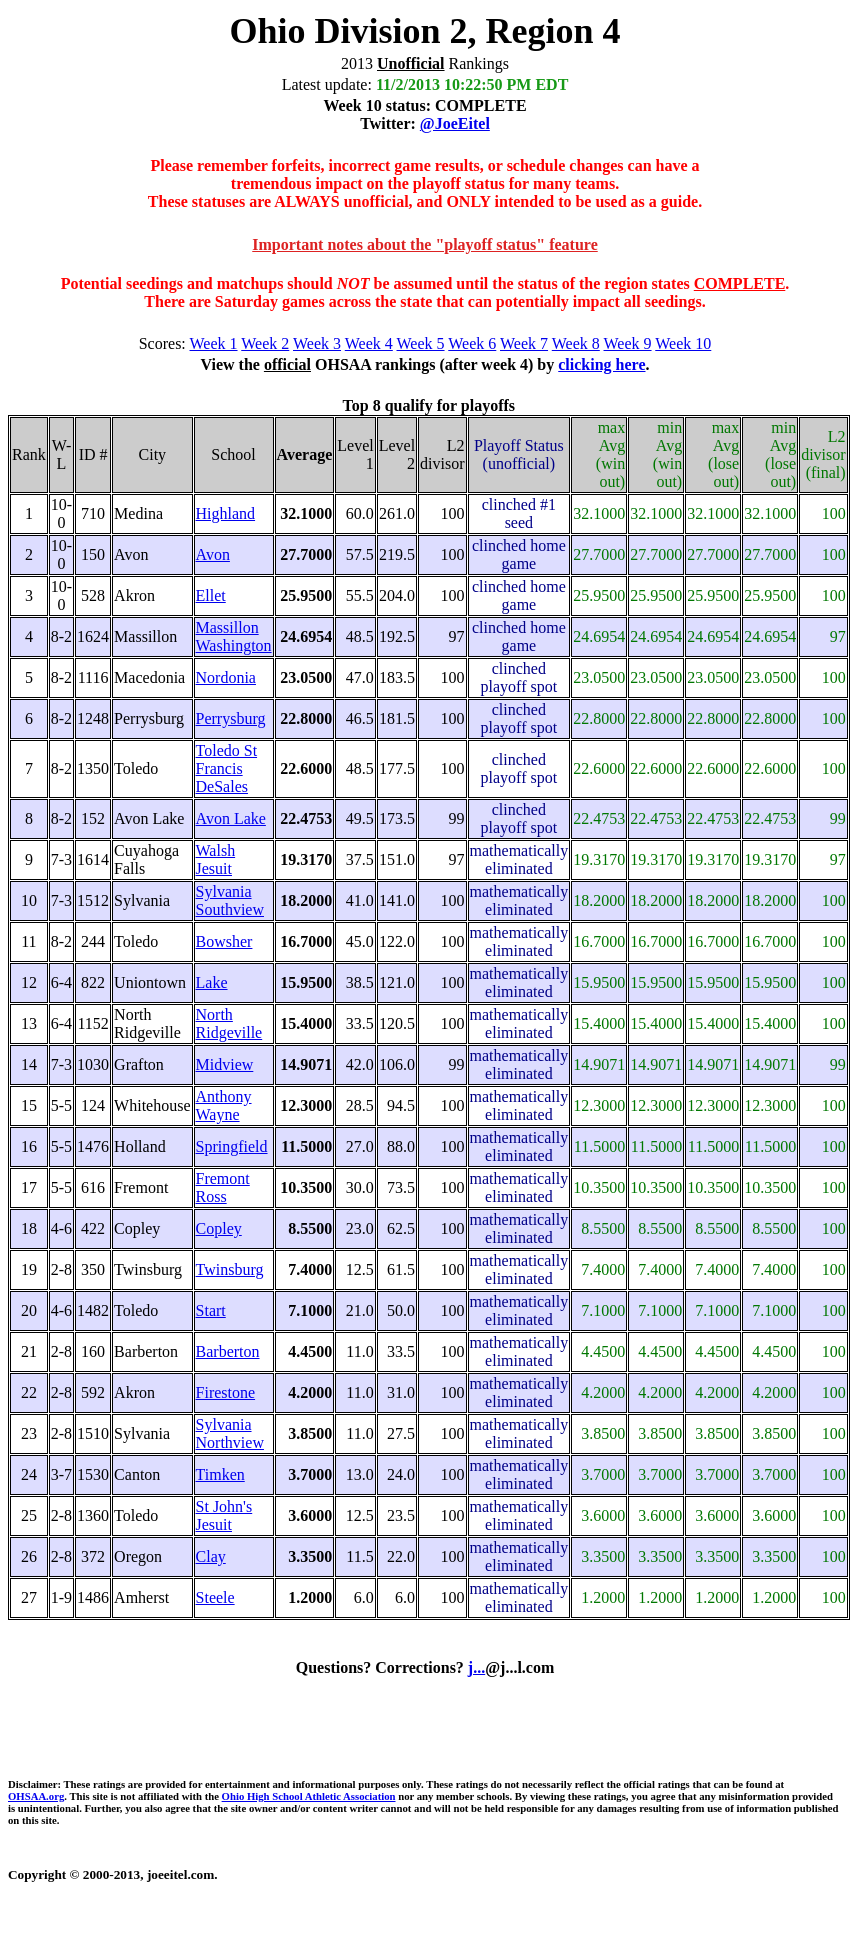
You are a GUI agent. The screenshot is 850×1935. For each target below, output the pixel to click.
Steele (215, 1597)
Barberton (228, 1351)
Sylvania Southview (230, 900)
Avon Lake (231, 818)
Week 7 (524, 343)
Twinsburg (230, 1269)
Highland (226, 513)
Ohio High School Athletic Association (309, 1796)
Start (211, 1310)
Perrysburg (231, 718)
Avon (213, 554)
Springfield (232, 1146)
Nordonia (226, 677)
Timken (220, 1474)
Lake (212, 982)
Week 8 (576, 343)
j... (476, 1667)
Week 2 (265, 343)
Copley (219, 1228)
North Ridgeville (229, 1023)
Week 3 (317, 343)
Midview (225, 1064)
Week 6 (472, 343)
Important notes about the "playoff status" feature (424, 244)
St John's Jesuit (224, 1515)
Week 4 (369, 343)
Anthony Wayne (224, 1105)
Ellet (211, 595)
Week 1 (214, 343)
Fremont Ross (223, 1187)
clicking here (601, 364)
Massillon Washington (234, 636)
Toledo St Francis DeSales (227, 768)
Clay (211, 1556)
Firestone (226, 1392)
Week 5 (421, 343)
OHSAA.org (36, 1796)
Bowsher (224, 941)
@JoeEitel (455, 123)
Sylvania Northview (230, 1433)
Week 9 (628, 343)
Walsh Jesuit (216, 859)
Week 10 (683, 343)
